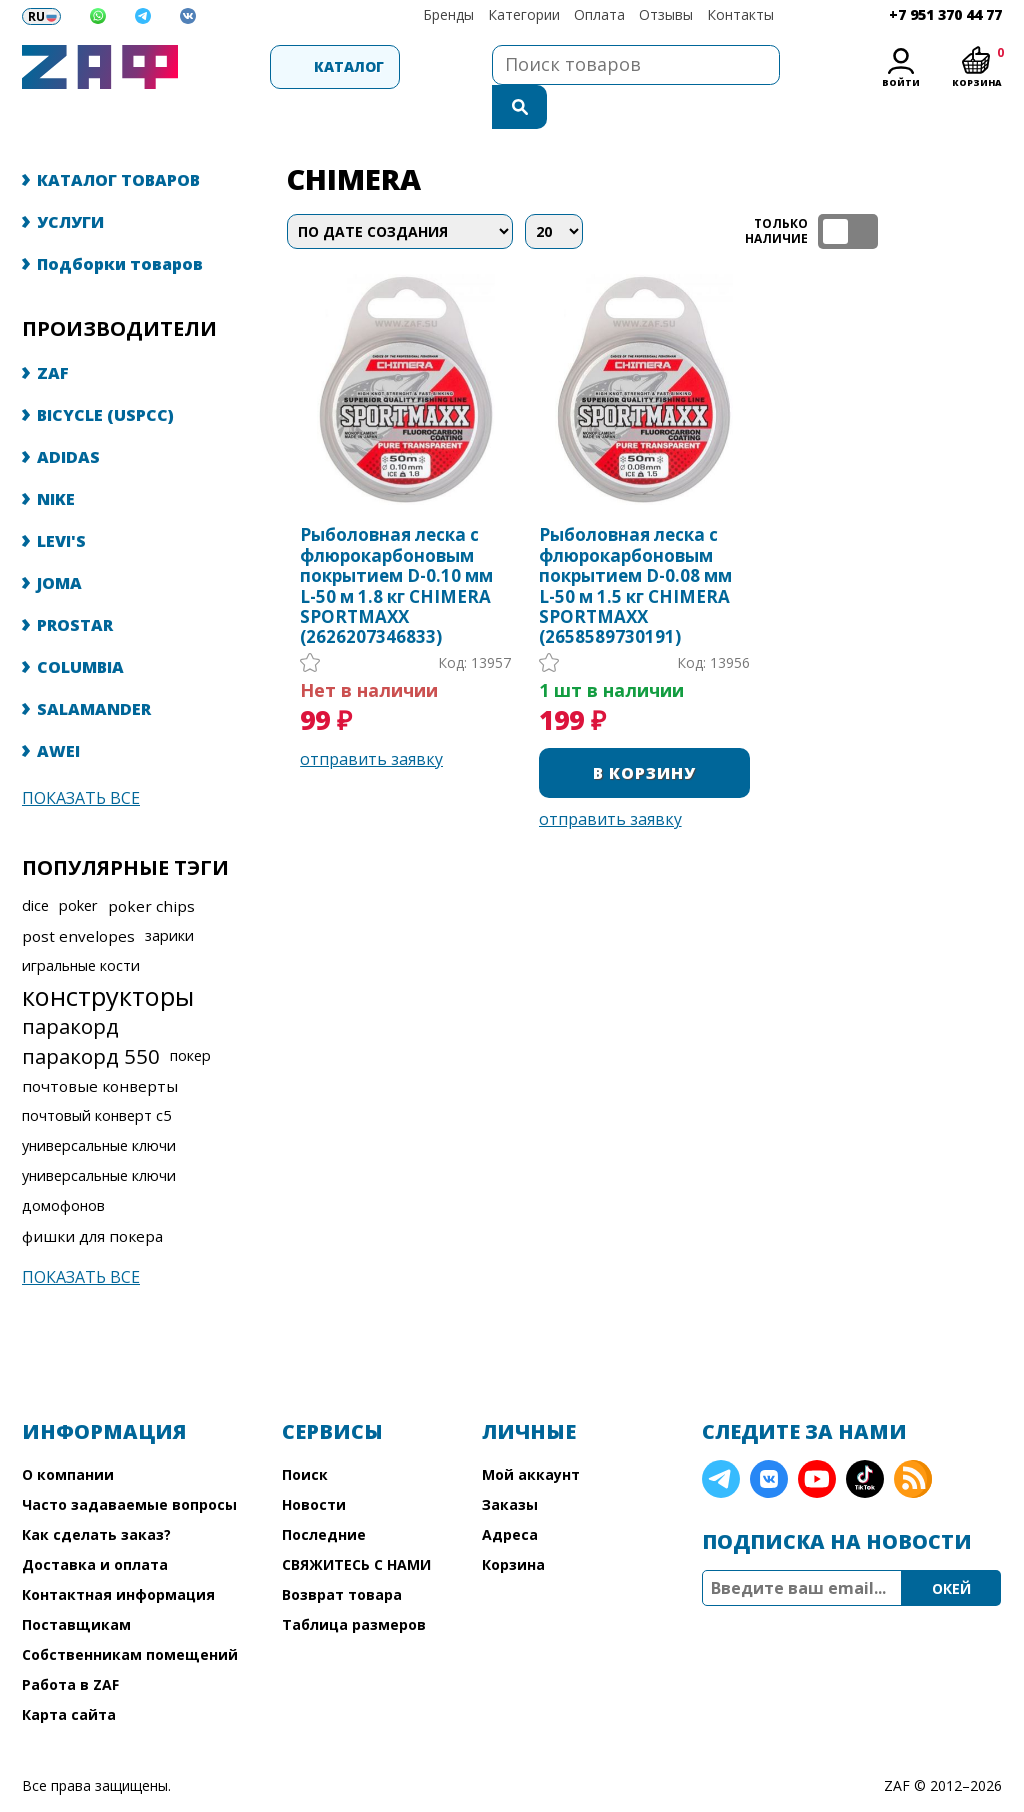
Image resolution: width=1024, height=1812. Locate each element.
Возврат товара (342, 1554)
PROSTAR (75, 585)
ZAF (53, 333)
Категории (524, 14)
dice (35, 865)
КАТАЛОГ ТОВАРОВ (118, 140)
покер (190, 1015)
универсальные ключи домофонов (99, 1150)
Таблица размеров (354, 1584)
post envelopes (78, 896)
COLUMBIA (80, 627)
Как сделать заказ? (96, 1494)
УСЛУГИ (70, 182)
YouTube (817, 1439)
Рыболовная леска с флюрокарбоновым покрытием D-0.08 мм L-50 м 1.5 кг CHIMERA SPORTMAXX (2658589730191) (635, 546)
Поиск (305, 1434)
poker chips (151, 866)
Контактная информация (118, 1554)
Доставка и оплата (95, 1524)
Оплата (599, 14)
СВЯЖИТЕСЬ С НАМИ (356, 1524)
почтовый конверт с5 (96, 1075)
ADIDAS (68, 417)
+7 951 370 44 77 (945, 14)
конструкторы (108, 956)
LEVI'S (61, 501)
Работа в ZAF (70, 1644)
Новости (314, 1464)
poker (78, 865)
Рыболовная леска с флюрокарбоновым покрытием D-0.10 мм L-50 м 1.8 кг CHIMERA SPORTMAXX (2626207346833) (396, 546)
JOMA (59, 543)
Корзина (513, 1524)
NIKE (56, 459)
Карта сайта (69, 1674)
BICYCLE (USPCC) (105, 375)
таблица (937, 191)
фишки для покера (92, 1196)
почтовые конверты (100, 1046)
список (984, 191)
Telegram (721, 1439)
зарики (169, 895)
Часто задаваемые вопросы (129, 1464)
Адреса (510, 1494)
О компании (68, 1434)
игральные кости (81, 925)
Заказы (510, 1464)
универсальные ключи (99, 1105)
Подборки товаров (120, 224)
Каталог (292, 66)
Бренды (448, 14)
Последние (324, 1494)
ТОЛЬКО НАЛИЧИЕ (848, 191)
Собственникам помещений (130, 1614)
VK (769, 1439)
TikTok (865, 1439)
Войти (901, 82)
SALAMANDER (94, 669)
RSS (913, 1439)
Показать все (81, 758)
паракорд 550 (91, 1016)
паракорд (70, 986)
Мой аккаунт (531, 1434)
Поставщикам (76, 1584)
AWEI (58, 711)
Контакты (740, 14)
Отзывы (666, 14)
